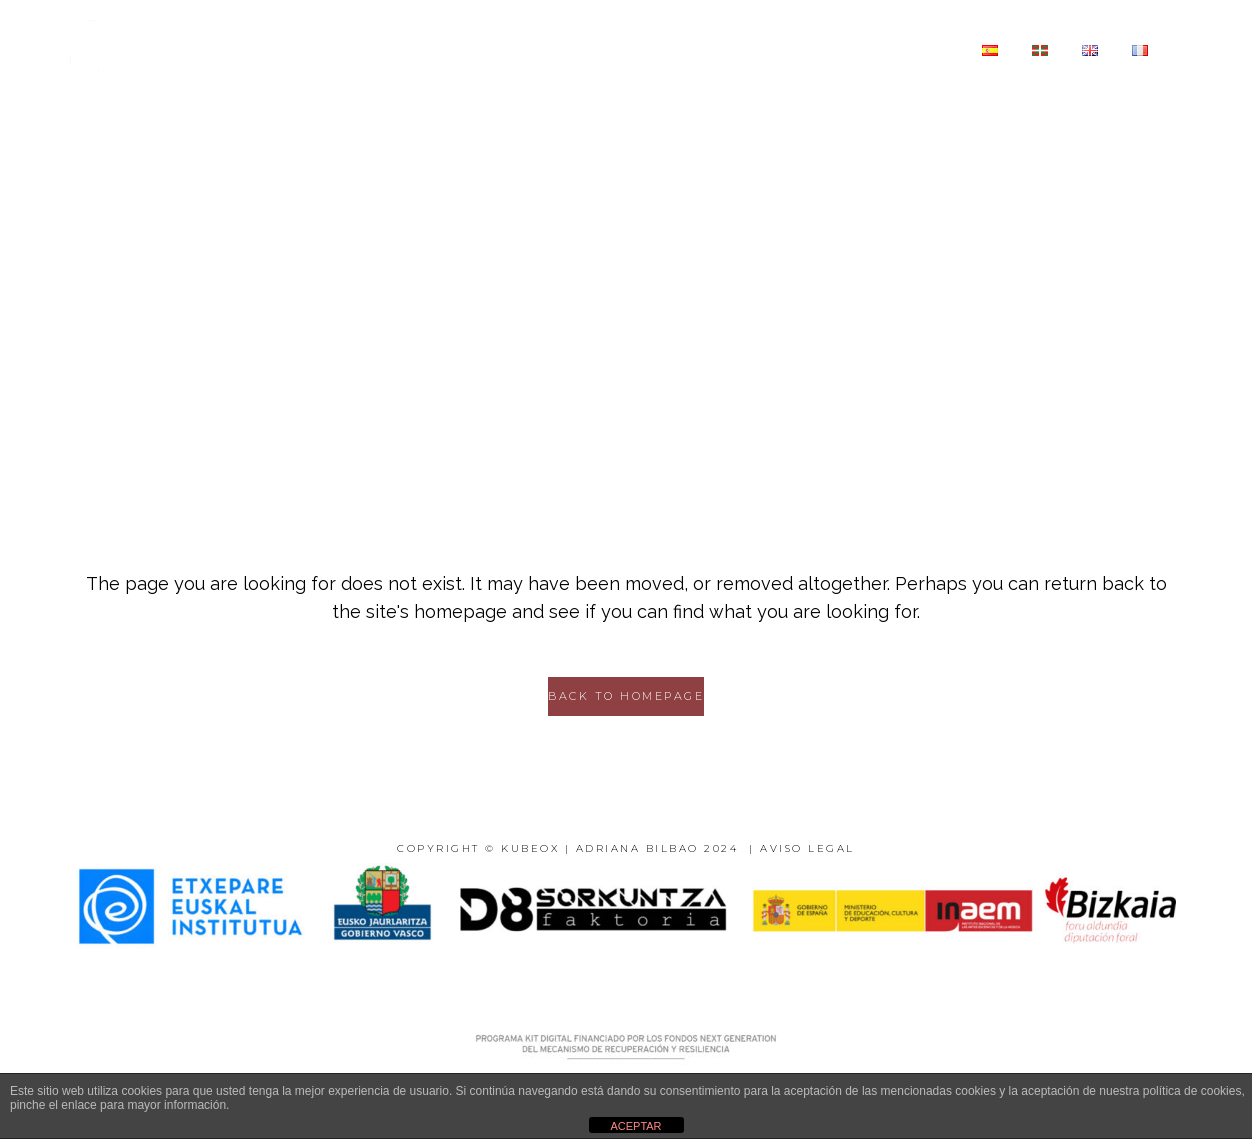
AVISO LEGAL (807, 848)
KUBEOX (530, 848)
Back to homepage (626, 696)
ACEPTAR (635, 1126)
